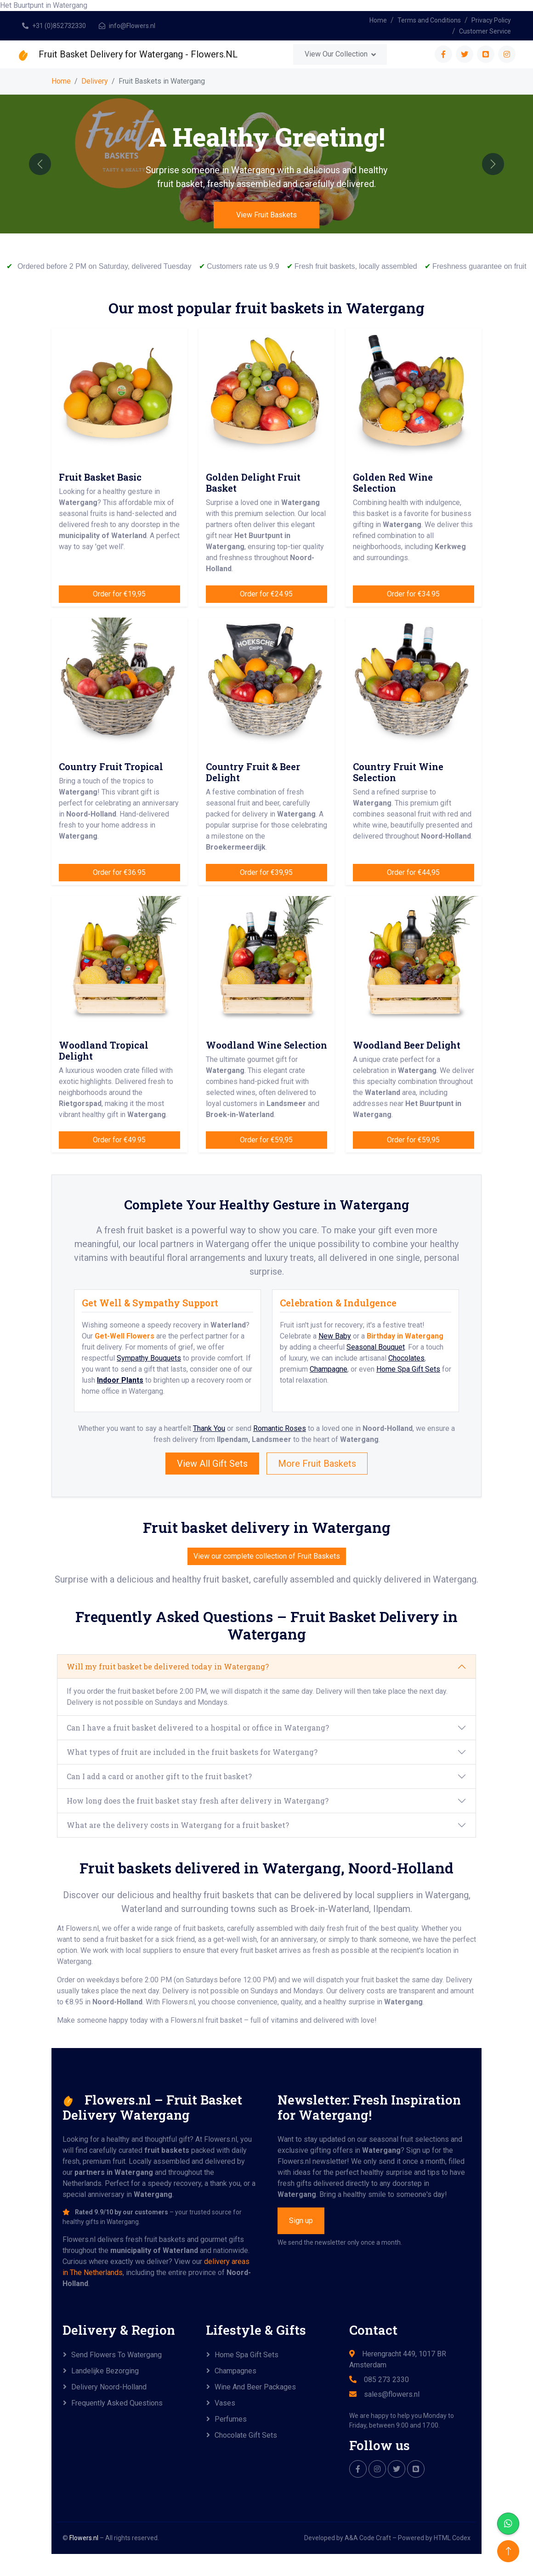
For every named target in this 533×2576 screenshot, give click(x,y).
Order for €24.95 (266, 594)
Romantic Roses (279, 1428)
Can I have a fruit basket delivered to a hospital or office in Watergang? (198, 1727)
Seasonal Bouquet (375, 1347)
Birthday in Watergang (405, 1336)
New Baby (334, 1336)
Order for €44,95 (413, 872)
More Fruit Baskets (317, 1463)
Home (378, 20)
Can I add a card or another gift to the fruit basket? (159, 1776)
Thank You (209, 1428)
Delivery (94, 81)
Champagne (328, 1369)
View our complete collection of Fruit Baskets (266, 1556)
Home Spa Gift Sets (408, 1369)
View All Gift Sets (212, 1463)
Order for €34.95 (413, 594)
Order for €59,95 (266, 1139)
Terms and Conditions (429, 20)
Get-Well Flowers (124, 1336)
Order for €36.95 (119, 872)
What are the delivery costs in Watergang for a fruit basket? (178, 1825)
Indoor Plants (120, 1380)
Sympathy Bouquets (149, 1358)
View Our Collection (336, 54)
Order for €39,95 (266, 872)
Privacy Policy (491, 20)
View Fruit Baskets (266, 214)
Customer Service (485, 31)
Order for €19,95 (119, 594)
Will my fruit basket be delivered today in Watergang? (168, 1666)
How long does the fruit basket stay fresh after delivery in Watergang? (198, 1800)
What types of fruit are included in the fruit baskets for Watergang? (192, 1752)
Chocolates (406, 1358)
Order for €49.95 (119, 1139)
